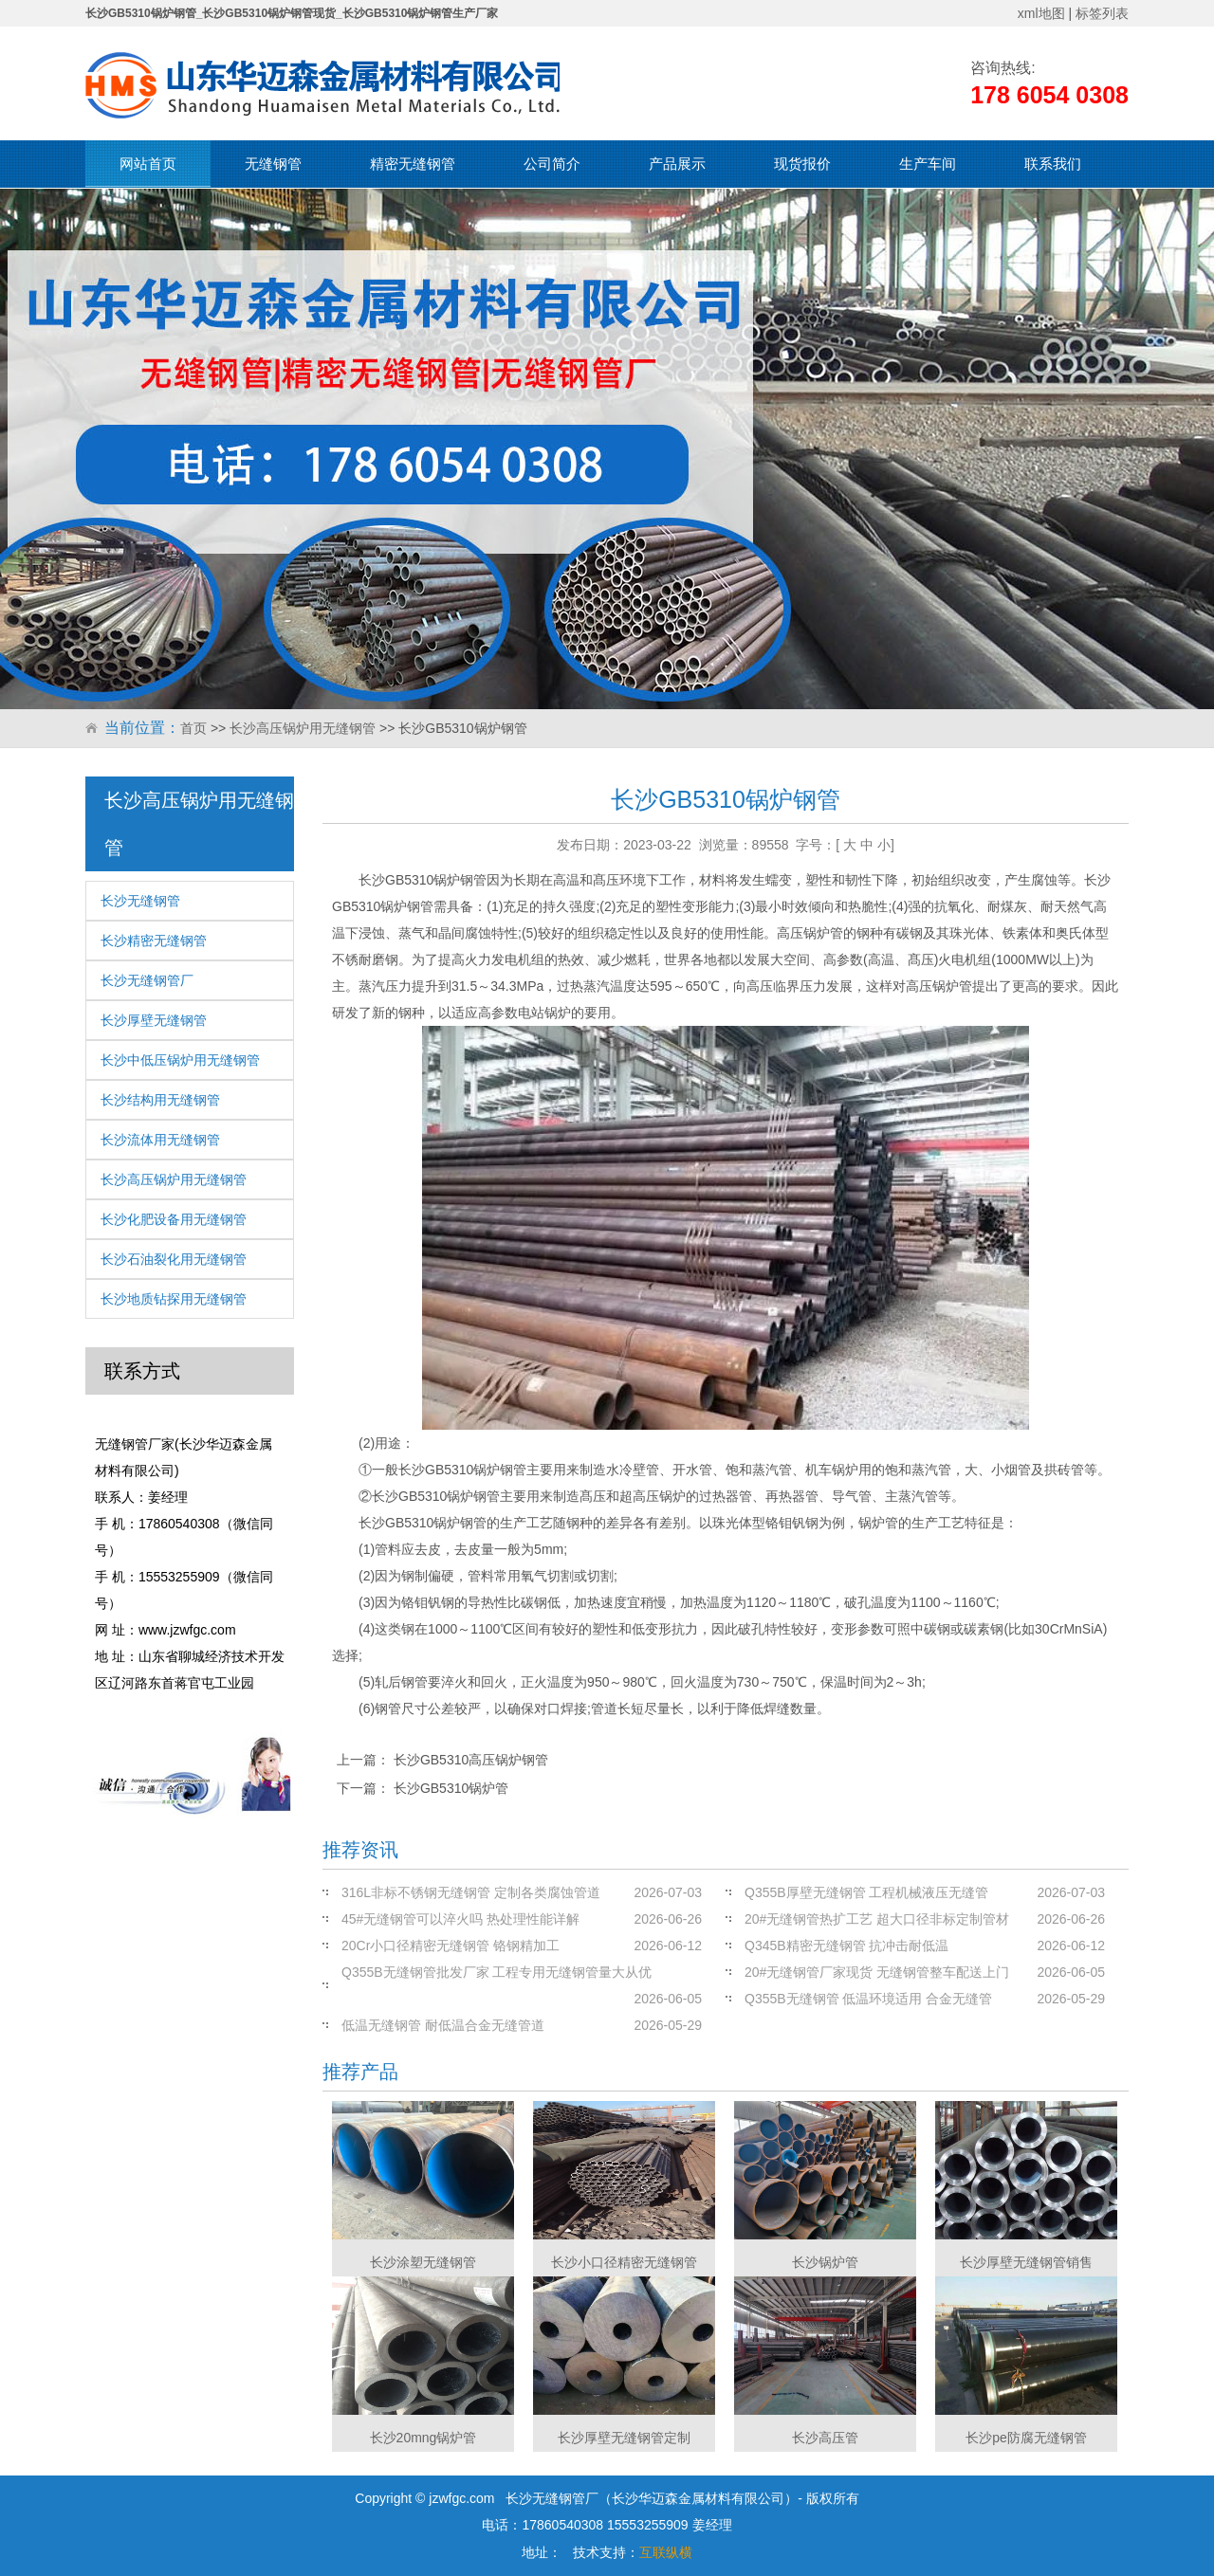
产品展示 (677, 163)
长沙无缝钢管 (140, 900)
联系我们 (1052, 163)
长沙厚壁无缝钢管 (154, 1020)
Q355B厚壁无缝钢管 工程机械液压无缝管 (866, 1892)
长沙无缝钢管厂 (147, 980)
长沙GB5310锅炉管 (451, 1788)
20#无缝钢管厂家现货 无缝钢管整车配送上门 (877, 1972)
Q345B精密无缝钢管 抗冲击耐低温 (846, 1945)
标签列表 (1102, 13)
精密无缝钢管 (412, 163)
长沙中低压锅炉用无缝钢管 (180, 1060)
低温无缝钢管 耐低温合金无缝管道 (442, 2025)
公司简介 (552, 163)
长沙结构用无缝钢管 (160, 1099)
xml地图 (1041, 13)
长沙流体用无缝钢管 (160, 1139)
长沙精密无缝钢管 (154, 940)
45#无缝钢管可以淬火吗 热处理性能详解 (460, 1919)
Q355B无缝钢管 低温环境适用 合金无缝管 (868, 1998)
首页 (193, 728)
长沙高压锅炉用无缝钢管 (303, 728)
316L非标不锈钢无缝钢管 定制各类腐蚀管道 (470, 1892)
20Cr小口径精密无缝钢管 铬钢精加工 (450, 1945)
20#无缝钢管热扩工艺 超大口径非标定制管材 (877, 1919)
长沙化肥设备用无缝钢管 (174, 1219)
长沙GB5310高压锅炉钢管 (471, 1759)
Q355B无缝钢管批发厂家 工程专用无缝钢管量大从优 (496, 1972)
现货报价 (802, 163)
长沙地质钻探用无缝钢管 (174, 1298)
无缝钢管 (273, 163)
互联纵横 (665, 2552)
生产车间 (927, 163)
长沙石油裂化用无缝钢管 (174, 1259)
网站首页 (148, 163)
